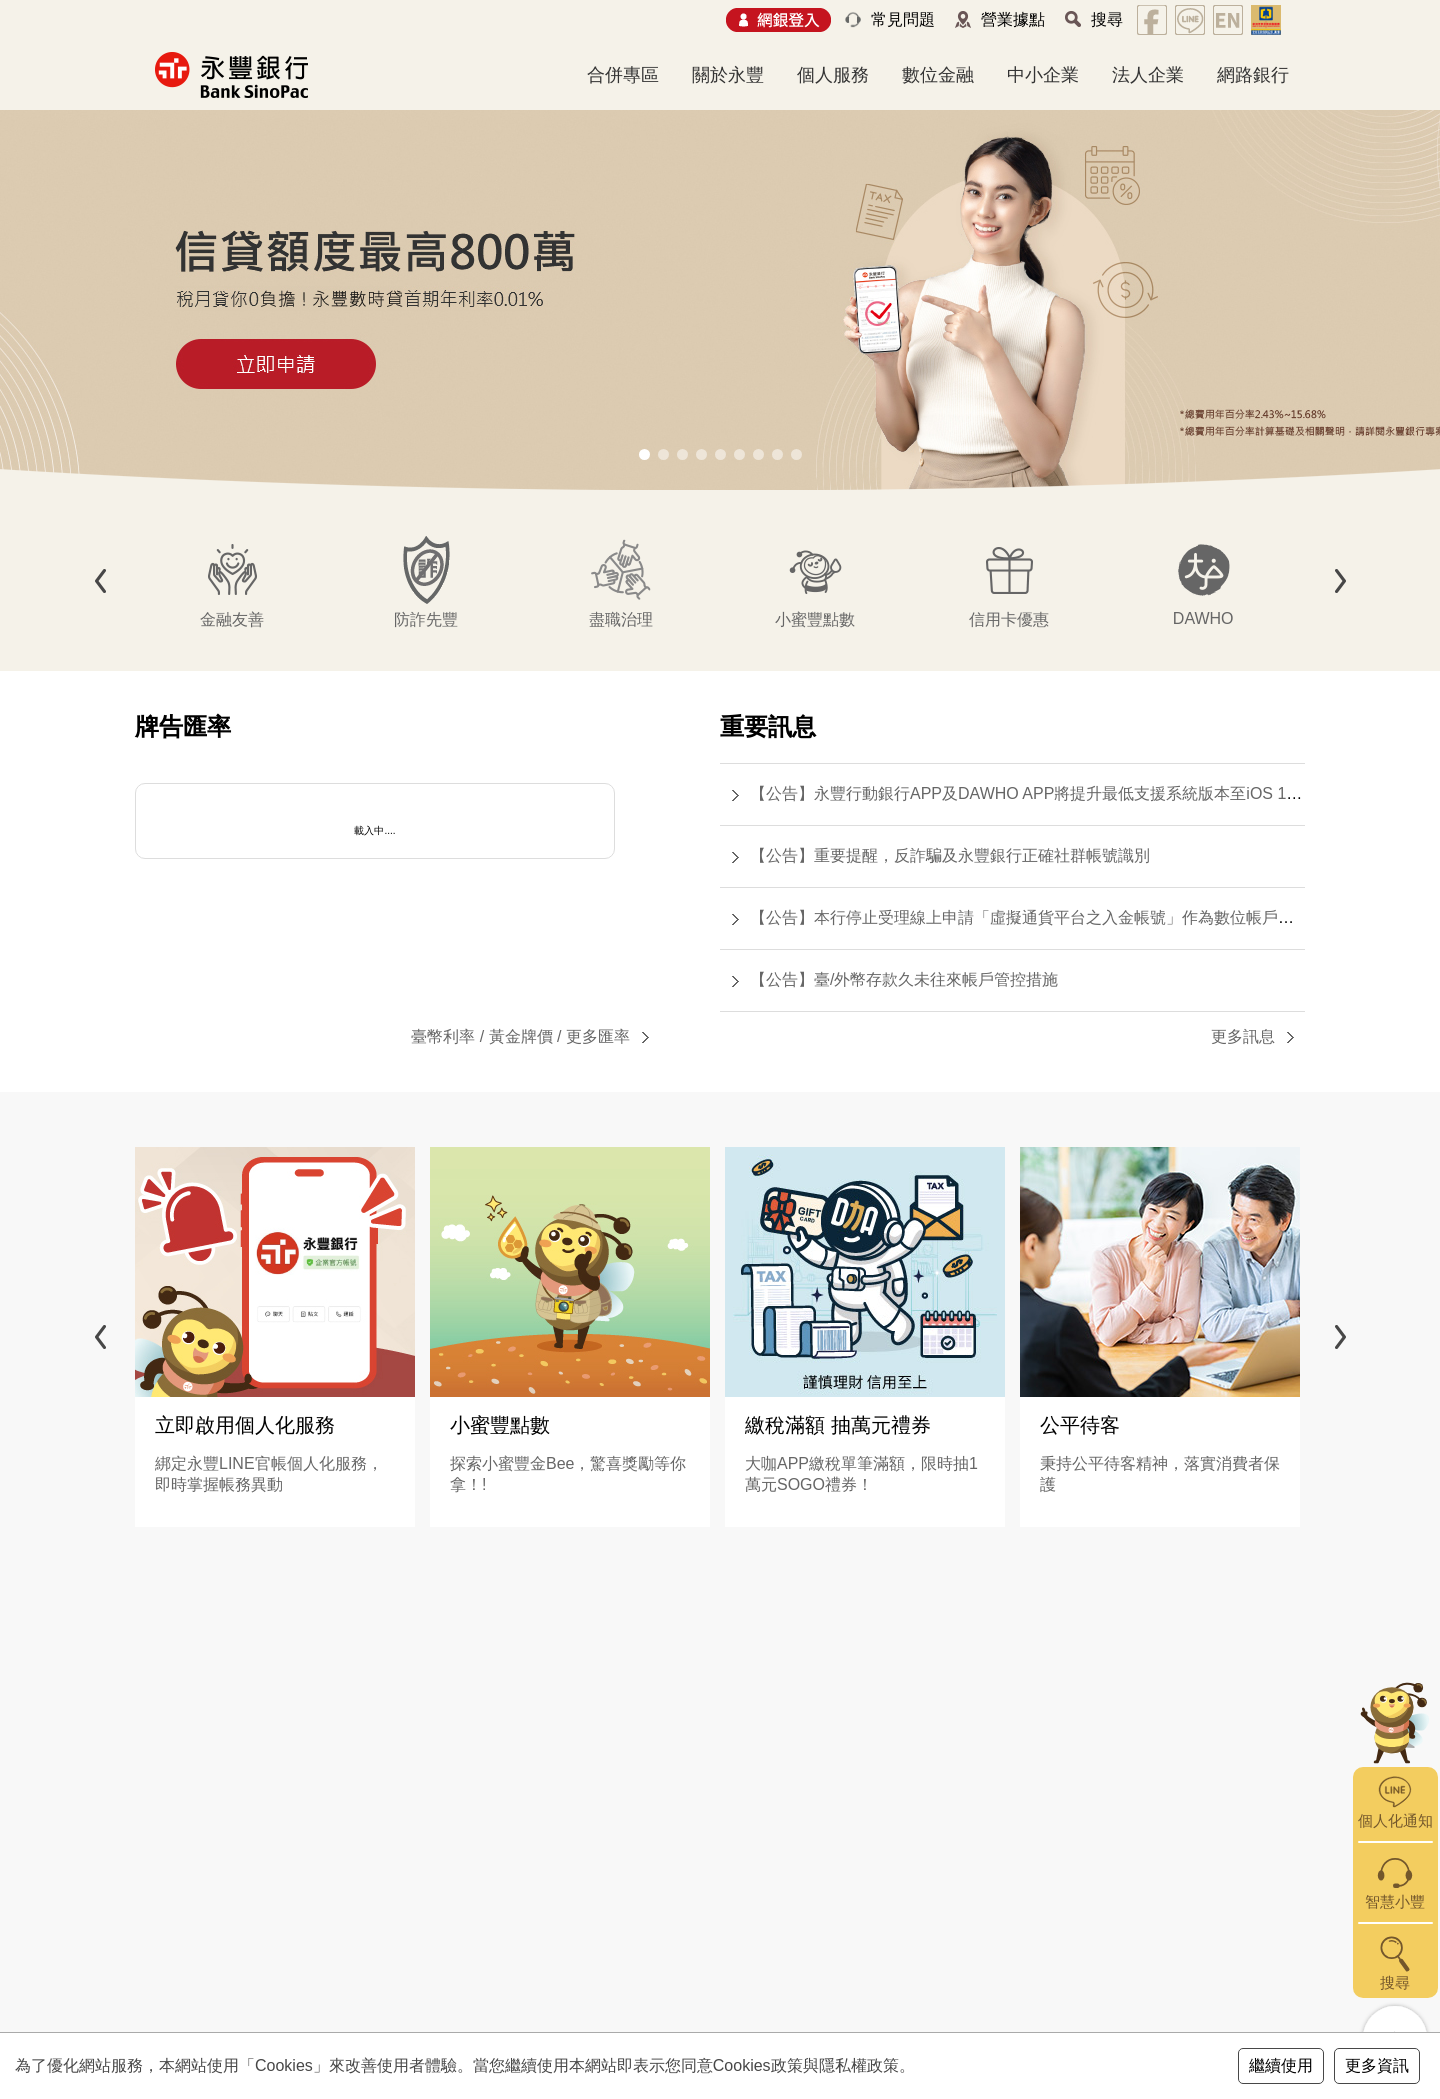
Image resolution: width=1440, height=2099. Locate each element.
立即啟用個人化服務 (245, 1425)
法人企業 (1148, 75)
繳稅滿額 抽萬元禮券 (838, 1425)
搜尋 (1107, 19)
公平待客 (1080, 1425)
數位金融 (938, 75)
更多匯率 (598, 1036)
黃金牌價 (521, 1036)
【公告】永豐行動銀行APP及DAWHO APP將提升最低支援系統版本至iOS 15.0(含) (1042, 793)
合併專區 (623, 75)
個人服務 (833, 75)
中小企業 (1043, 75)
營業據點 (1013, 19)
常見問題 (903, 19)
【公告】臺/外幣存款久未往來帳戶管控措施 (904, 979)
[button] (644, 454)
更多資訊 (1377, 2065)
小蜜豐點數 (500, 1425)
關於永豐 (728, 75)
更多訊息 (1243, 1036)
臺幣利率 (443, 1036)
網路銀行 (1253, 75)
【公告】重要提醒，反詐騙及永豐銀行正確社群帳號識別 (950, 855)
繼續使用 (1281, 2065)
